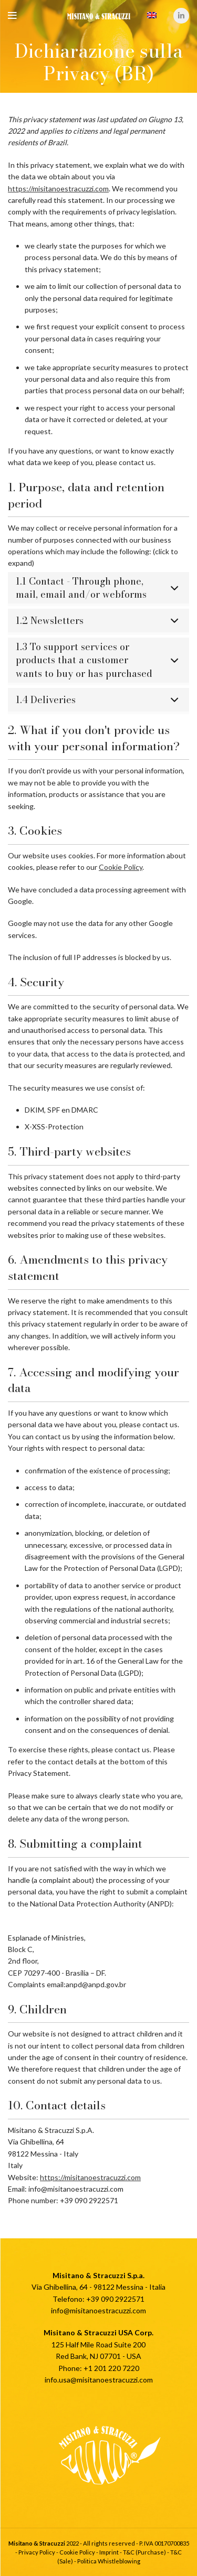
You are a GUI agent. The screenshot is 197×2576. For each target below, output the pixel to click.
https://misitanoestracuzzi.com (58, 188)
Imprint (109, 2552)
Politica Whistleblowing (108, 2561)
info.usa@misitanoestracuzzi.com (99, 2379)
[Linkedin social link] (181, 16)
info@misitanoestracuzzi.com (98, 2310)
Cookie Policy (120, 867)
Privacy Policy (36, 2552)
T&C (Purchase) (144, 2552)
